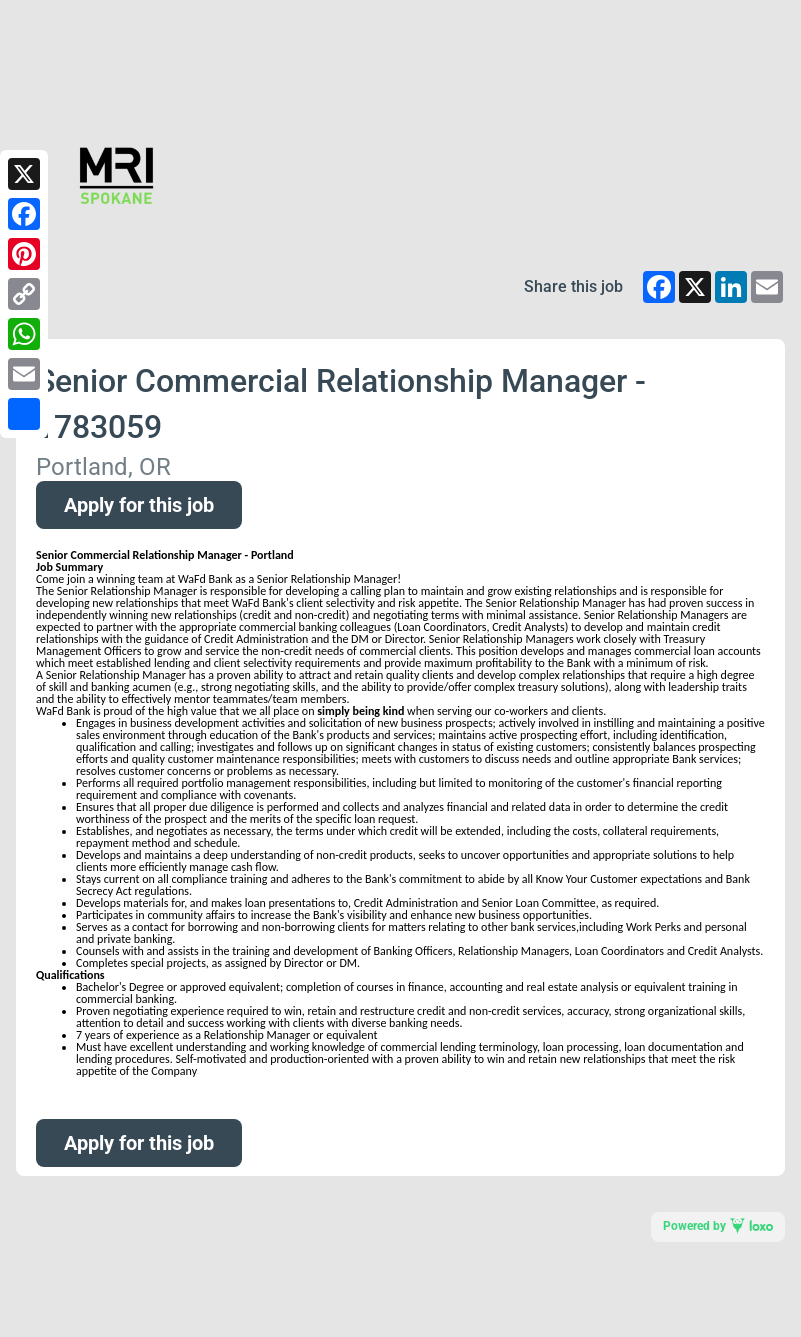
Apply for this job (139, 505)
